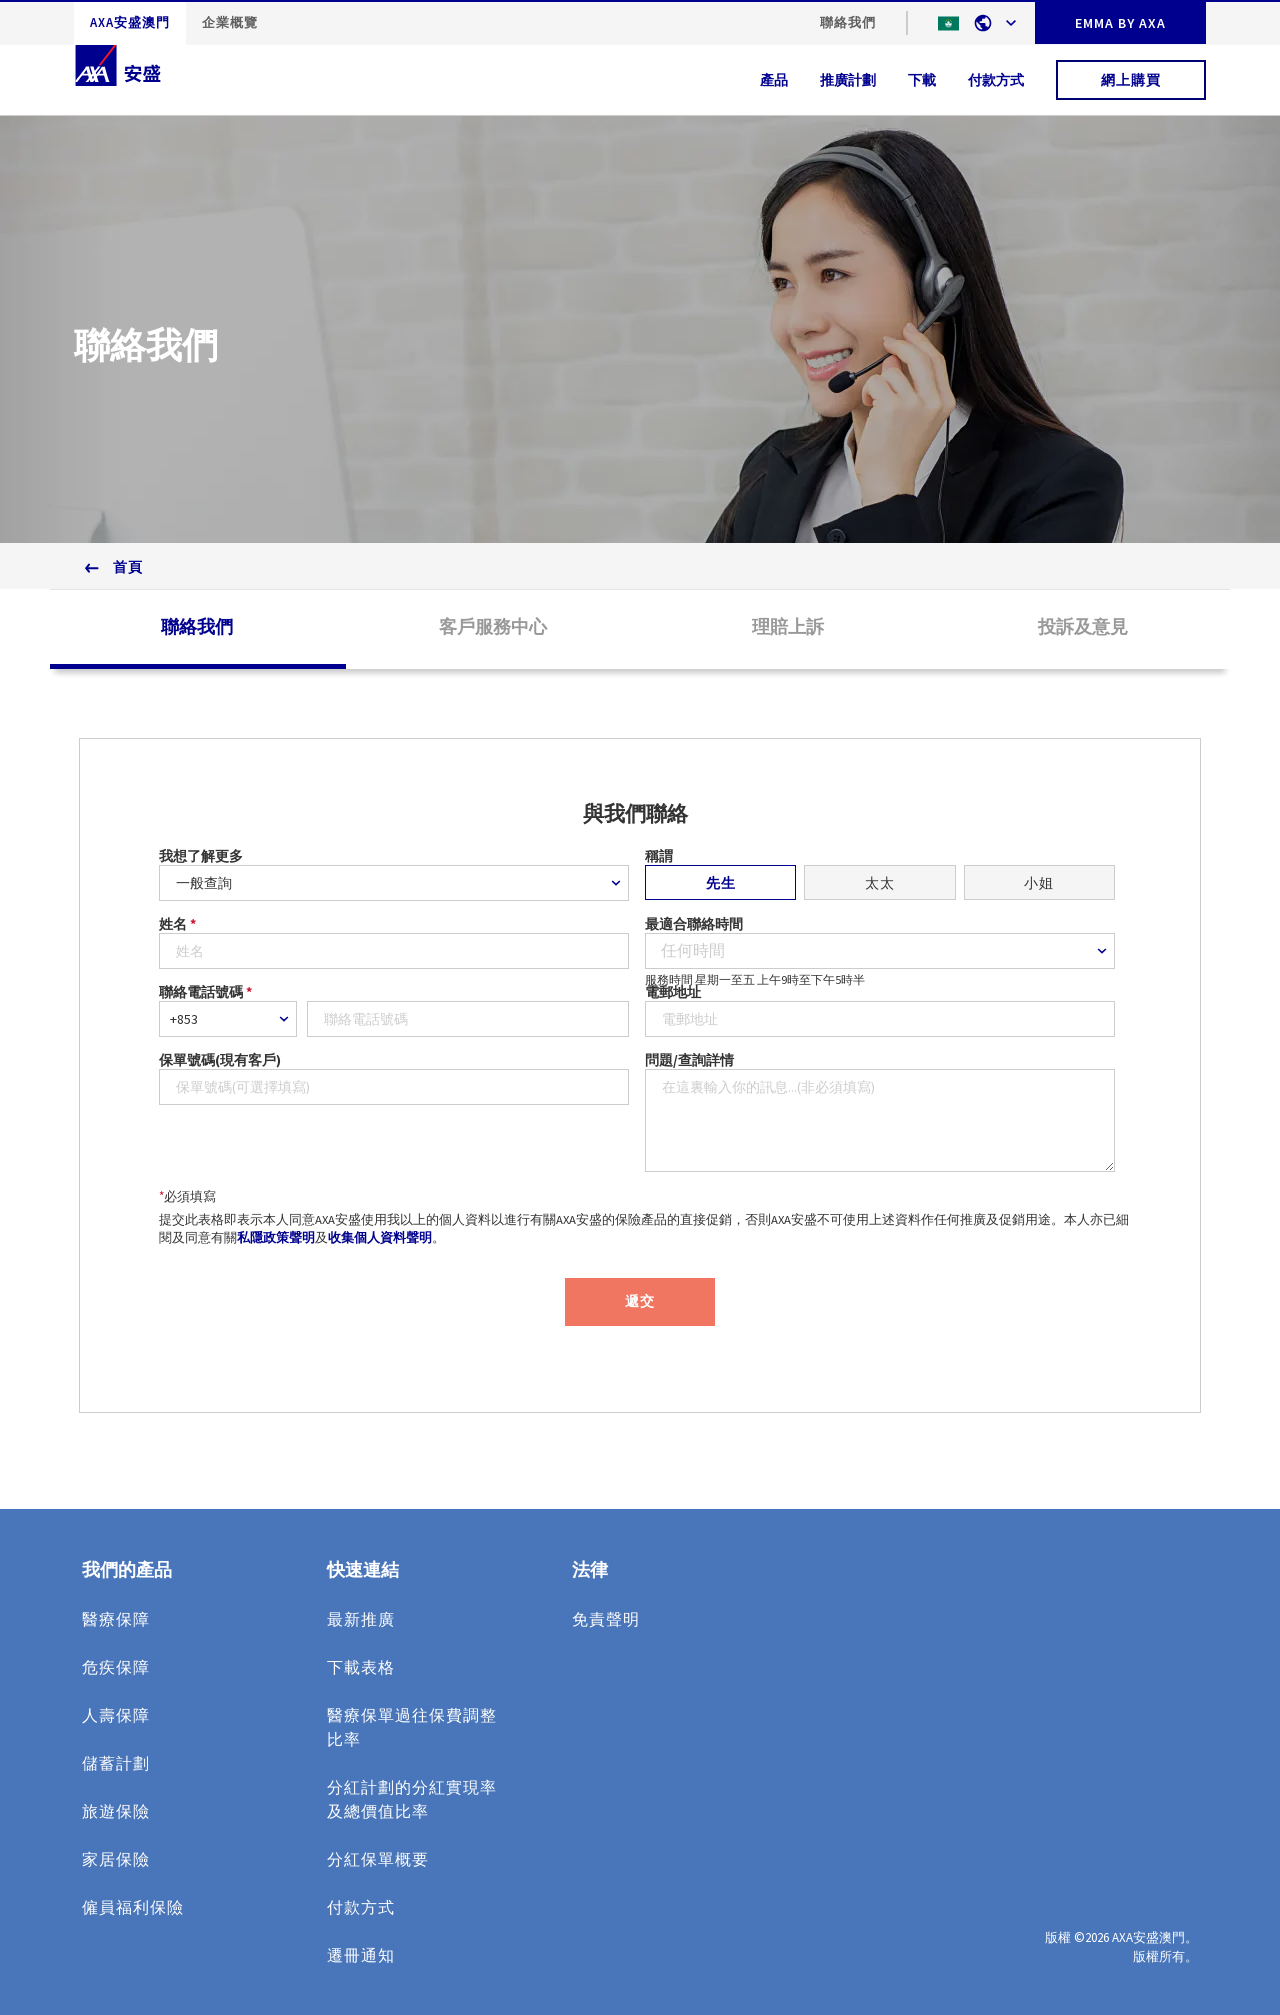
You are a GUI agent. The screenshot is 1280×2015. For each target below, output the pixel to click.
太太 (880, 883)
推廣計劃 (848, 80)
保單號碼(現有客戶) (220, 1060)
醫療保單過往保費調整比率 (412, 1727)
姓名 (177, 924)
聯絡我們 (848, 22)
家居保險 (116, 1859)
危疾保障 (116, 1667)
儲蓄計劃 (116, 1763)
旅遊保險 (116, 1811)
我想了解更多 (201, 856)
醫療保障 (116, 1619)
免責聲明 (606, 1619)
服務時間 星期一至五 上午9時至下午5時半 (755, 978)
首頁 (128, 567)
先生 (721, 883)
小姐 (1039, 883)
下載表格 (361, 1667)
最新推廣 (361, 1619)
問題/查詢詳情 (689, 1060)
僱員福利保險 (133, 1907)
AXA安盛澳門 (130, 22)
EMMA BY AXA (1120, 23)
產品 (774, 80)
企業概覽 (230, 22)
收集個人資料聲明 (380, 1237)
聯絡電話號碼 (205, 992)
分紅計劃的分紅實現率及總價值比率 (412, 1799)
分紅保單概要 (378, 1859)
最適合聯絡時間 (694, 924)
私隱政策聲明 (276, 1237)
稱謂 (659, 856)
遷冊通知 (361, 1955)
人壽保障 (116, 1715)
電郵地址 (673, 992)
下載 (922, 80)
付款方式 (996, 80)
